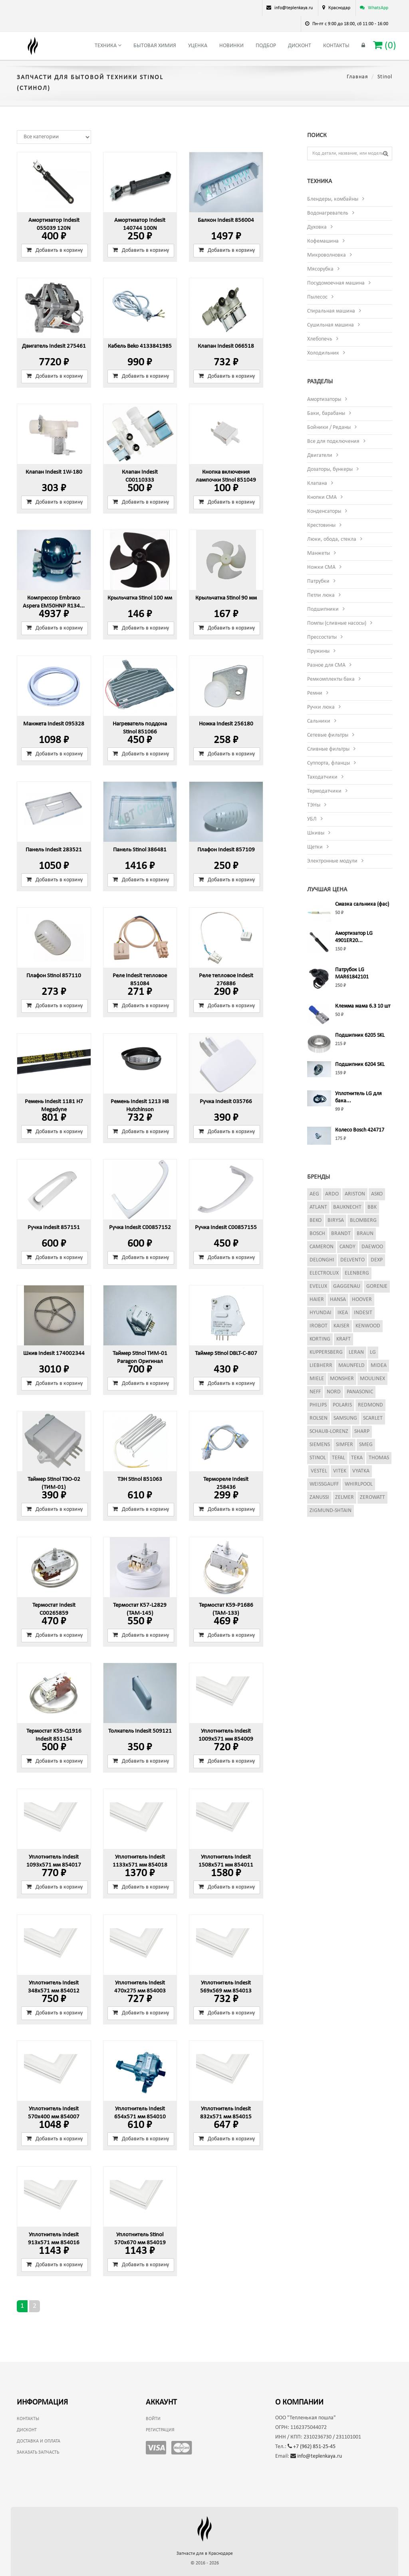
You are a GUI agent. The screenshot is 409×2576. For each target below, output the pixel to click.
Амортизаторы (324, 399)
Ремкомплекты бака (331, 679)
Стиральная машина (331, 311)
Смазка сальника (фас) (362, 904)
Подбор (266, 46)
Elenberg (357, 1273)
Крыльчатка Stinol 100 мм (139, 598)
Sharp (361, 1431)
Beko (316, 1220)
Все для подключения (333, 441)
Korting (320, 1339)
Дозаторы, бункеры (330, 469)
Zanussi (319, 1497)
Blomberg (363, 1220)
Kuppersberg (326, 1352)
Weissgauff (324, 1484)
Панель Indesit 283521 (54, 850)
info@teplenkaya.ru (316, 2456)
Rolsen (319, 1418)
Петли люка (321, 595)
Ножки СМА (321, 567)
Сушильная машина (330, 325)
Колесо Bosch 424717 (359, 1130)
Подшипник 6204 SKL (360, 1065)
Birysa (336, 1220)
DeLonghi (322, 1260)
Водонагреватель (327, 213)
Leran (356, 1352)
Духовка (317, 227)
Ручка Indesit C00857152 (140, 1228)
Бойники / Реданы (329, 427)
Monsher (342, 1379)
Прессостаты (322, 637)
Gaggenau (346, 1286)
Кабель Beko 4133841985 (140, 346)
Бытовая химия (154, 46)
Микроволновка (326, 255)
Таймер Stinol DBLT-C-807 (226, 1354)
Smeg (366, 1445)
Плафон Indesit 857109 (226, 850)
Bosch (317, 1234)
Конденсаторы (324, 511)
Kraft (343, 1339)
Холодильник (323, 353)
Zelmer (344, 1497)
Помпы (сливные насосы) (336, 623)
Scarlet (373, 1418)
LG (373, 1352)
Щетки (315, 847)
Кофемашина (323, 241)
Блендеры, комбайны (332, 199)
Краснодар (339, 8)
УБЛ (312, 819)
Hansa (338, 1300)
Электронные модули (332, 861)
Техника (108, 45)
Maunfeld (351, 1366)
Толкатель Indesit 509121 (140, 1731)
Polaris (342, 1405)
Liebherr (321, 1366)
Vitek (339, 1471)
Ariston (355, 1194)
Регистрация (160, 2430)
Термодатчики (324, 791)
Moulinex (372, 1379)
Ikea (343, 1313)
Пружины (318, 651)
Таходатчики (322, 777)
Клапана (317, 483)
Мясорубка (320, 269)
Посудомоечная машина (336, 283)
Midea (379, 1366)
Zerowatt (372, 1497)
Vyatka (360, 1471)
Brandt (341, 1234)
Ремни (314, 693)
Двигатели (319, 455)
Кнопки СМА (322, 497)
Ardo (332, 1194)
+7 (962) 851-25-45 (312, 2447)
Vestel (319, 1471)
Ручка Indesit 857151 (54, 1228)
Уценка (197, 46)
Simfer (344, 1445)
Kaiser (341, 1326)
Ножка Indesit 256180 (226, 724)
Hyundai (321, 1313)
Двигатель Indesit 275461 (54, 346)
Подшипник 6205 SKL (360, 1035)
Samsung (345, 1418)
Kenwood (367, 1326)
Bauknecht (347, 1207)
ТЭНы (313, 805)
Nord (334, 1392)
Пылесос (317, 297)
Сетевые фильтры (327, 735)
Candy (347, 1247)
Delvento (352, 1260)
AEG (314, 1194)
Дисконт (299, 46)
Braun (365, 1234)
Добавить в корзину (54, 250)
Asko (377, 1194)
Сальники (318, 721)
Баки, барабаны (326, 413)
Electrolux (324, 1273)
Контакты (336, 46)
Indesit (363, 1313)
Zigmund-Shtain (330, 1511)
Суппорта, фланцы (328, 763)
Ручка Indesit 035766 (226, 1102)
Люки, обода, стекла (331, 539)
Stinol (318, 1458)
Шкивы (315, 833)
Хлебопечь (319, 339)
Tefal (338, 1458)
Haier (317, 1300)
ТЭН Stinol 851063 (139, 1479)
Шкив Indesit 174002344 (54, 1354)
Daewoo (372, 1247)
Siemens (320, 1445)
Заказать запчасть (38, 2452)
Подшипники (323, 609)
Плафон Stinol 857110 (53, 976)
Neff (315, 1392)
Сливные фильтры (328, 749)
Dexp (377, 1260)
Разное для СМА (326, 665)
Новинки (231, 46)
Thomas (379, 1458)
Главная (357, 77)
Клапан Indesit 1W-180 (54, 472)
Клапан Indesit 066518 (226, 346)
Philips (318, 1405)
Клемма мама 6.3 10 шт (362, 1006)
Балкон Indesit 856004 (226, 220)
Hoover (362, 1300)
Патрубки (318, 581)
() (384, 45)
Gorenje (376, 1286)
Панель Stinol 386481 (140, 850)
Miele (317, 1379)
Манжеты (318, 553)
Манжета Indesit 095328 (53, 724)
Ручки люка (321, 707)
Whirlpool (359, 1484)
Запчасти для (205, 2553)
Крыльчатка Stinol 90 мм (226, 598)
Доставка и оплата (38, 2441)
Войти (153, 2419)
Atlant (318, 1207)
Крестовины (321, 525)
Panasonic (360, 1392)
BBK (372, 1207)
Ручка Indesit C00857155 (226, 1228)
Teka (357, 1458)
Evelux (318, 1286)
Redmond (370, 1405)
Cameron (322, 1247)
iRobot (319, 1326)
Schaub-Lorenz (329, 1431)
